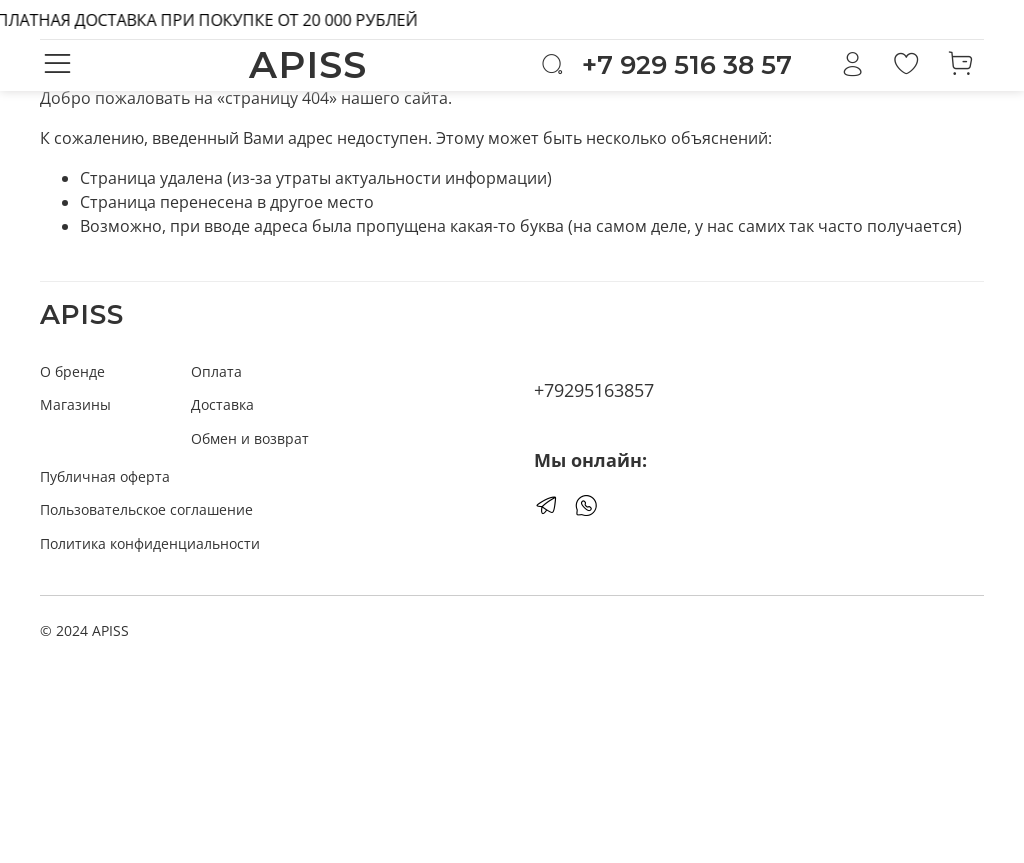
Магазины (75, 404)
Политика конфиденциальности (150, 543)
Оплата (216, 371)
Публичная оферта (105, 476)
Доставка (222, 404)
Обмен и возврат (250, 438)
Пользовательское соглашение (146, 509)
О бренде (72, 371)
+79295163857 (594, 390)
